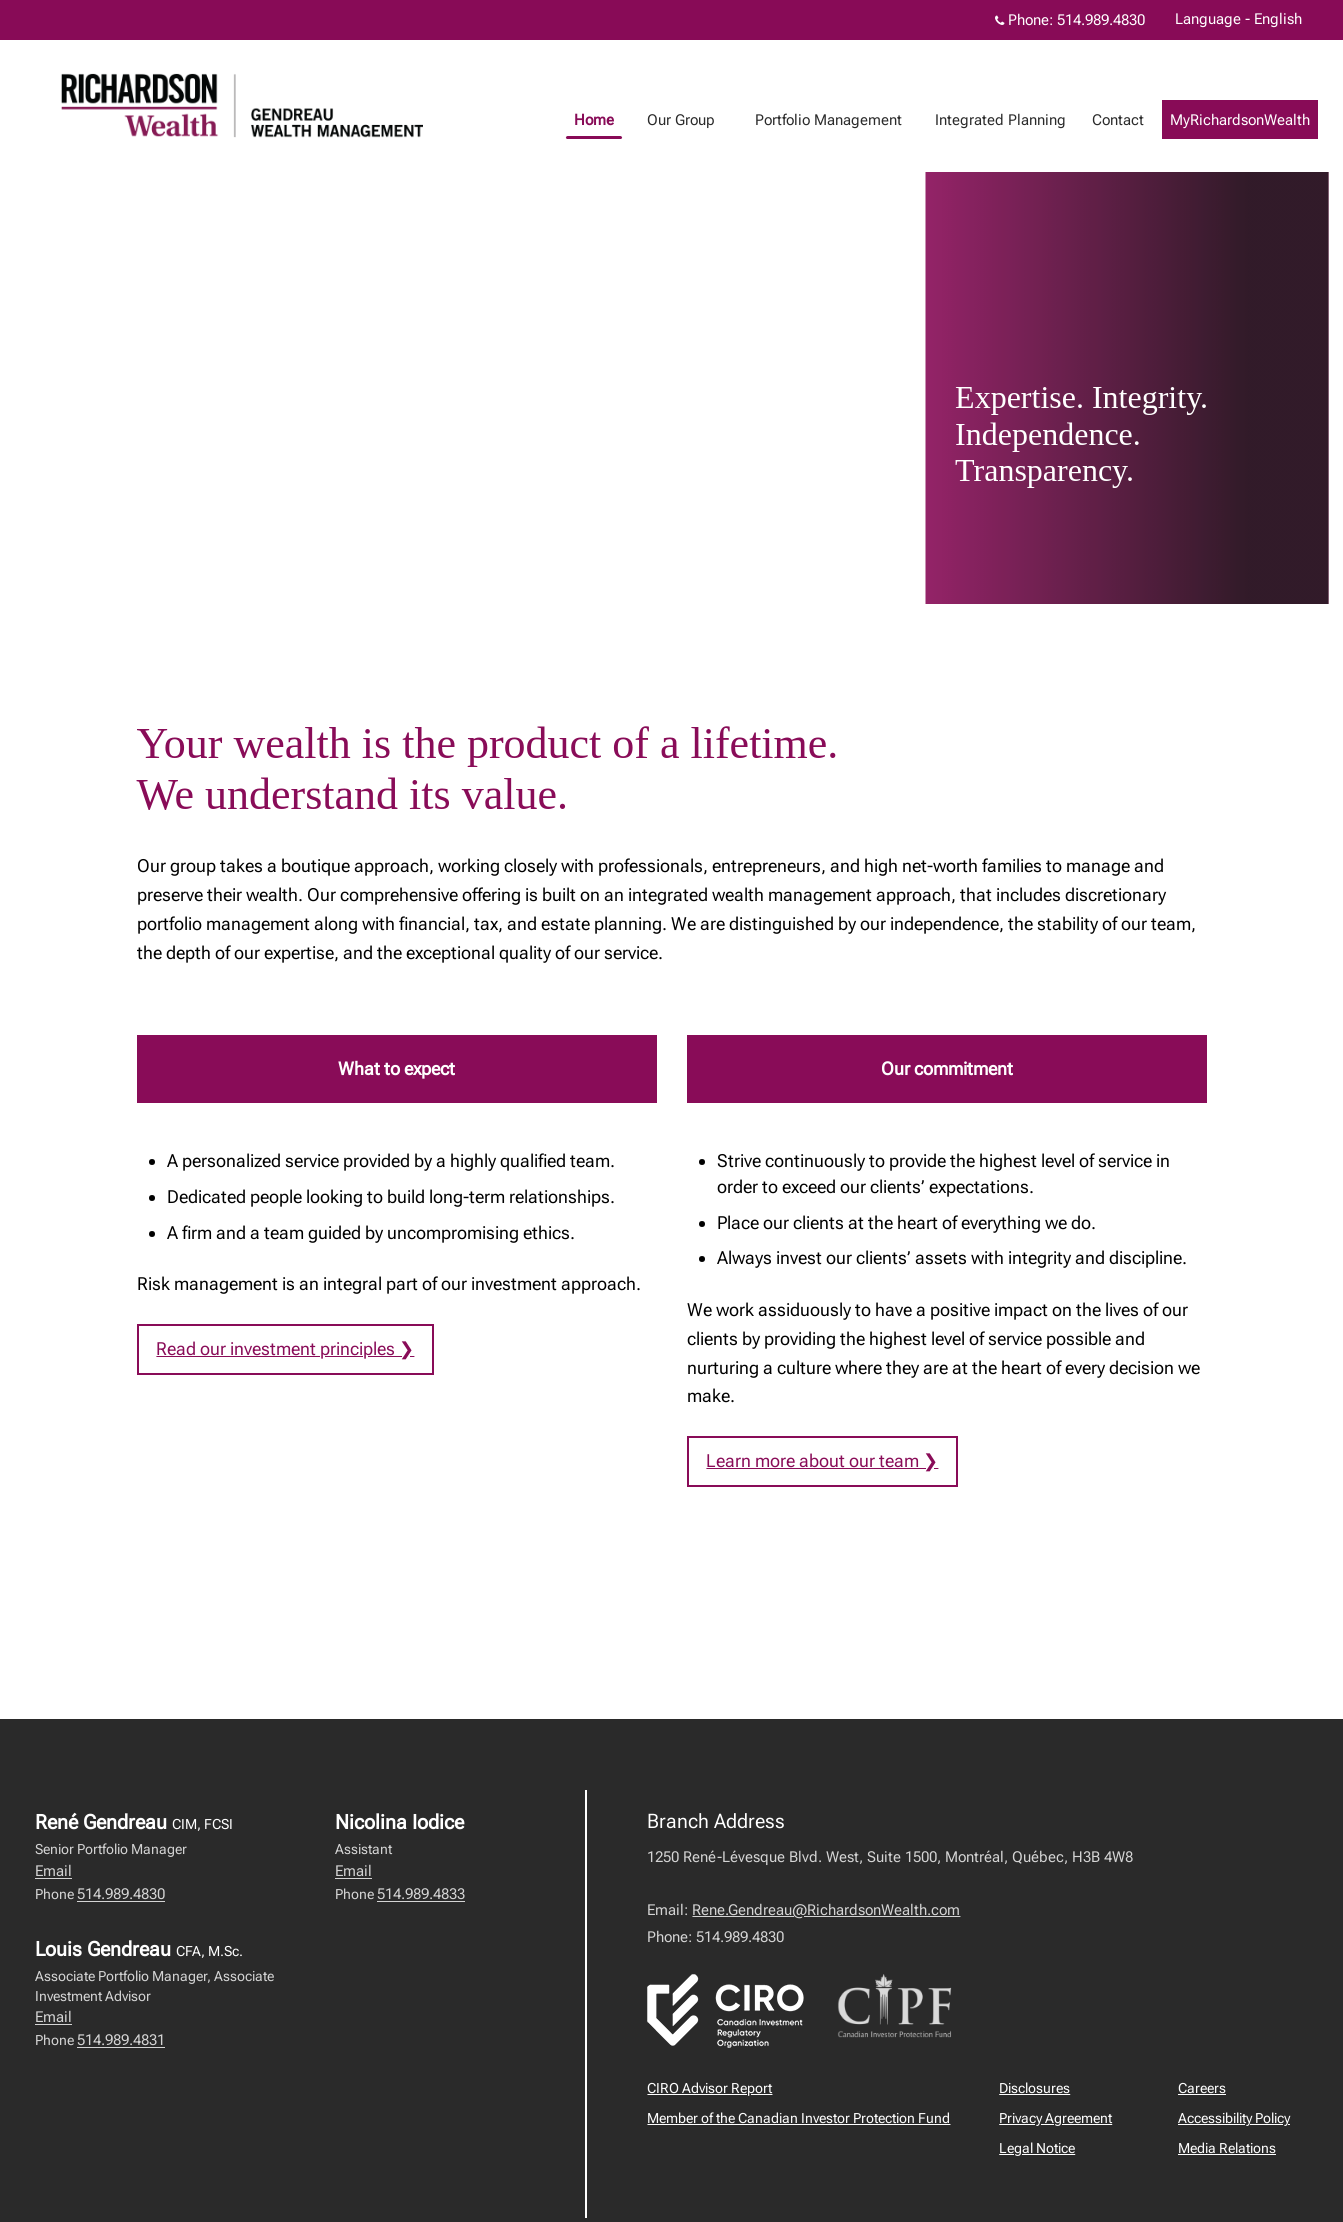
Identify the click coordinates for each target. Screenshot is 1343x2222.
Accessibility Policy (1234, 2119)
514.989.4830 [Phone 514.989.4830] (1101, 20)
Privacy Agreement (1055, 2119)
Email (53, 1871)
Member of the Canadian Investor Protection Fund (798, 2119)
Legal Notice (1037, 2149)
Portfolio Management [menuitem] (848, 120)
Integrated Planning (1020, 120)
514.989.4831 (121, 2040)
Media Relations (1227, 2149)
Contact (1138, 120)
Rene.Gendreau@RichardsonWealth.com (826, 1911)
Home (614, 120)
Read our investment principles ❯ (286, 1348)
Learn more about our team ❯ (823, 1460)
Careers (1202, 2089)
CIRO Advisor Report (709, 2089)
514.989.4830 (121, 1894)
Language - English (1238, 19)
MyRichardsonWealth (1260, 120)
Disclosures (1034, 2089)
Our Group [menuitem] (701, 120)
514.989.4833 (421, 1894)
